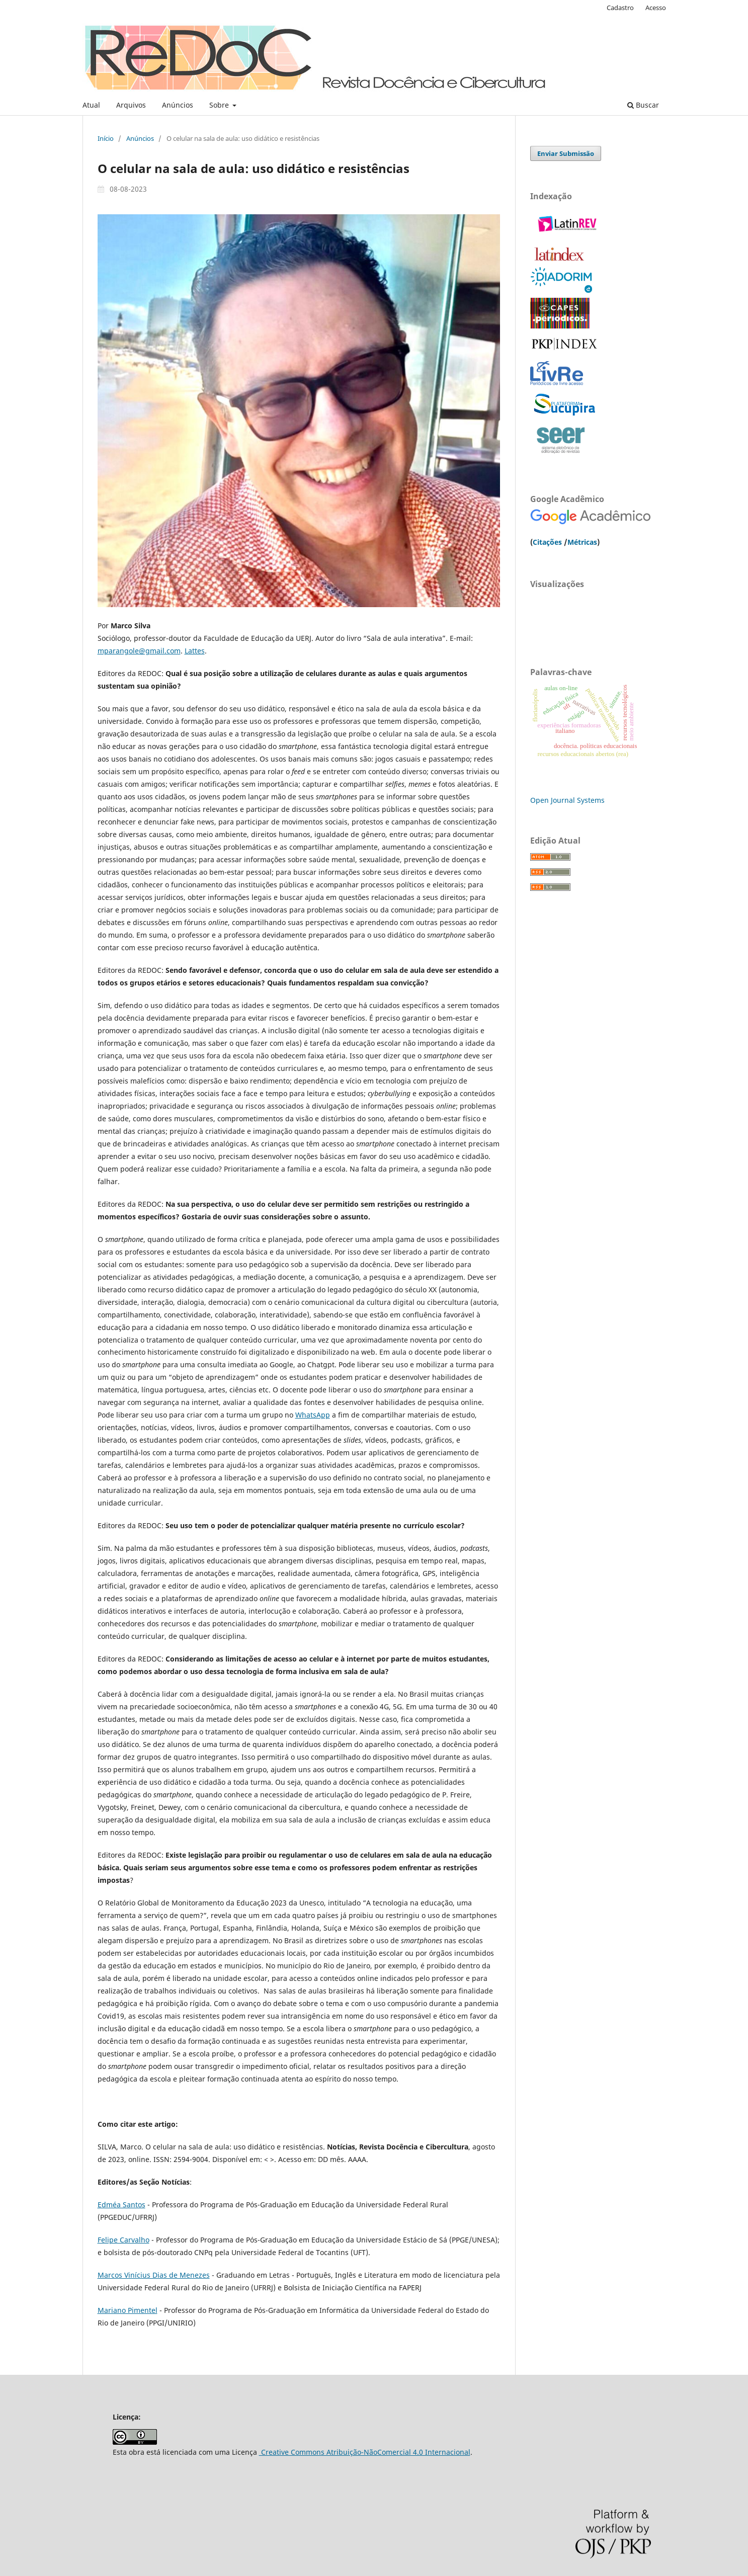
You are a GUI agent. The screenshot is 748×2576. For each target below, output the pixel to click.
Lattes (195, 650)
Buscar (643, 105)
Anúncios (177, 105)
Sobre (220, 105)
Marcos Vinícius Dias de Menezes (154, 2275)
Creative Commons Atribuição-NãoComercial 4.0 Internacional (364, 2452)
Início (106, 138)
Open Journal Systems (567, 800)
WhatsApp (312, 1415)
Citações (547, 542)
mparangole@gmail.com (139, 650)
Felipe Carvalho (123, 2240)
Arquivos (131, 105)
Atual (91, 105)
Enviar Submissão (565, 153)
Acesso (655, 7)
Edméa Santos (121, 2204)
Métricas (582, 542)
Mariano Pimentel (127, 2310)
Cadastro (620, 7)
